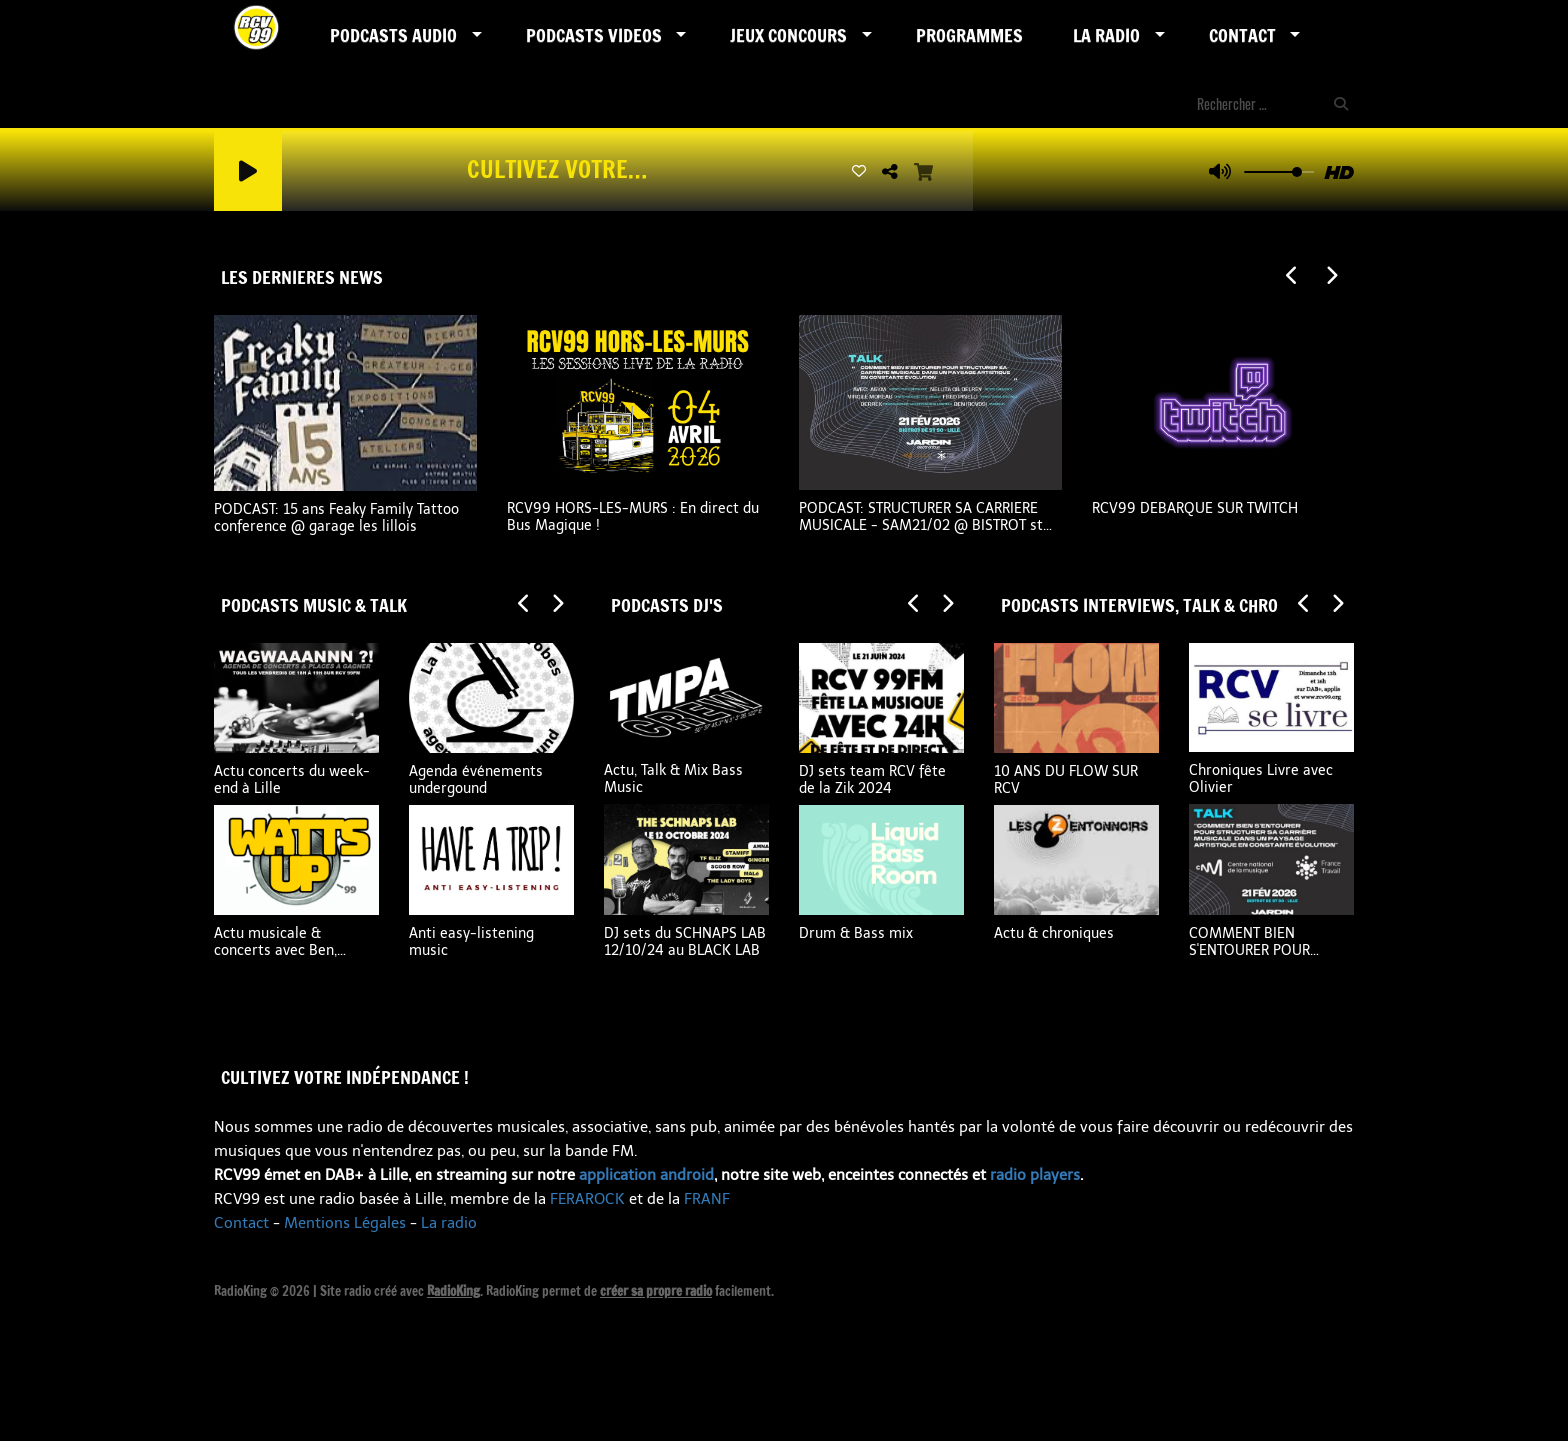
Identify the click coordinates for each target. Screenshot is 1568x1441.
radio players (1035, 1175)
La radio (449, 1223)
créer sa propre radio (656, 1291)
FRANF (707, 1199)
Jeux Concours (788, 35)
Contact (1242, 35)
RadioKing (453, 1291)
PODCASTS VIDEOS (594, 35)
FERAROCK (587, 1199)
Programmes (969, 35)
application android (646, 1175)
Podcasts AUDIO (393, 35)
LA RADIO (1106, 35)
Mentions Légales (345, 1223)
